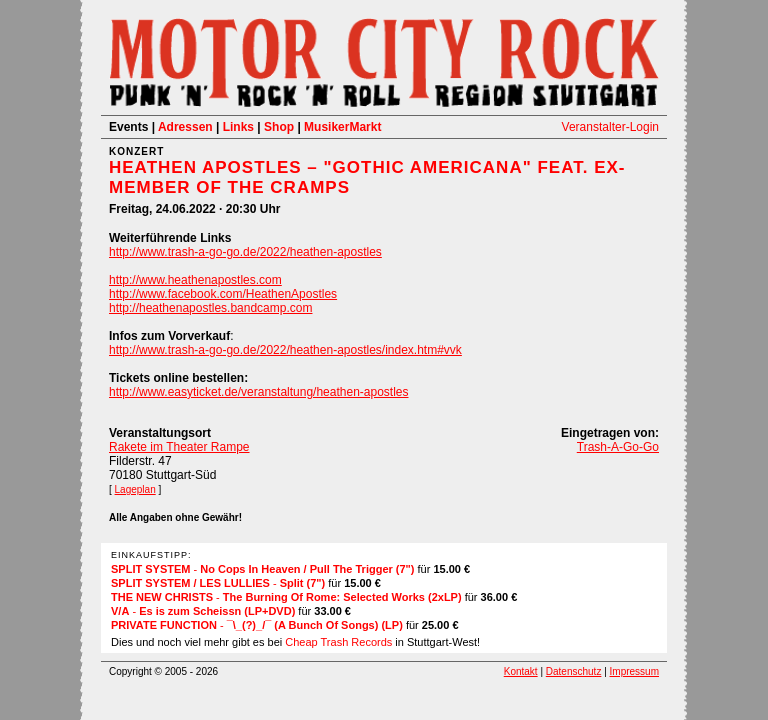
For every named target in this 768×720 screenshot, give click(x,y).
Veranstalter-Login (610, 127)
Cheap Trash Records (338, 642)
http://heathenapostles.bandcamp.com (210, 308)
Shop (279, 127)
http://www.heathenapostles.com (195, 280)
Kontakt (521, 671)
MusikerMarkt (342, 127)
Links (238, 127)
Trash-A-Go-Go (618, 447)
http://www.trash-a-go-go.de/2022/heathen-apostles (245, 252)
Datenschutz (574, 671)
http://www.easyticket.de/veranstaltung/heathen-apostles (259, 392)
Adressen (185, 127)
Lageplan (135, 489)
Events (128, 127)
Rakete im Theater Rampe (179, 447)
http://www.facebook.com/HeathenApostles (223, 294)
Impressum (634, 671)
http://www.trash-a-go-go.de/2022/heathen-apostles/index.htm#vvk (285, 350)
